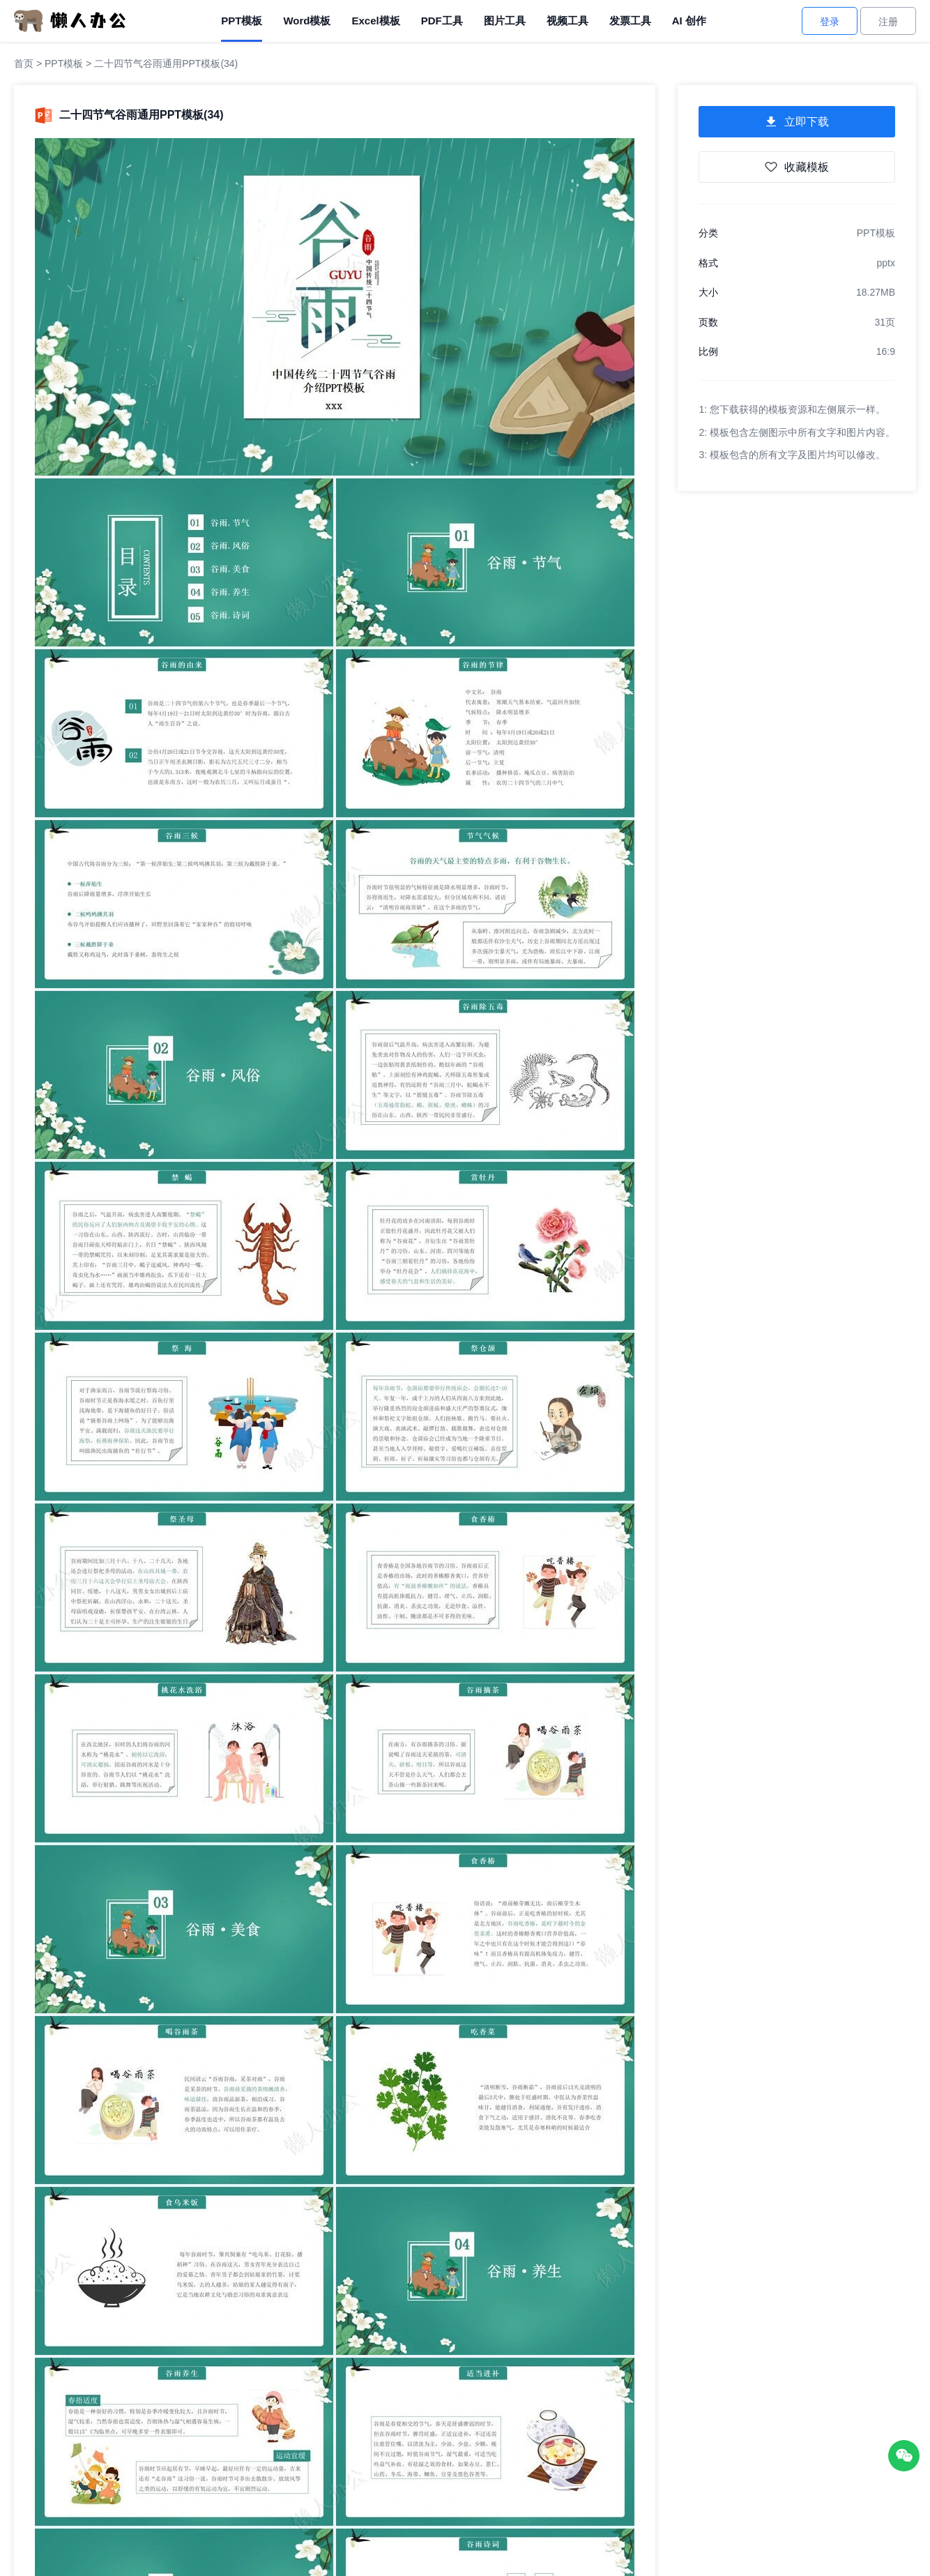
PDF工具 (442, 20)
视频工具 (567, 20)
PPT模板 (241, 20)
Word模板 (306, 20)
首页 (23, 63)
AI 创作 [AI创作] (689, 20)
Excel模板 (375, 20)
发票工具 (630, 20)
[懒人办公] (69, 20)
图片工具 (505, 20)
